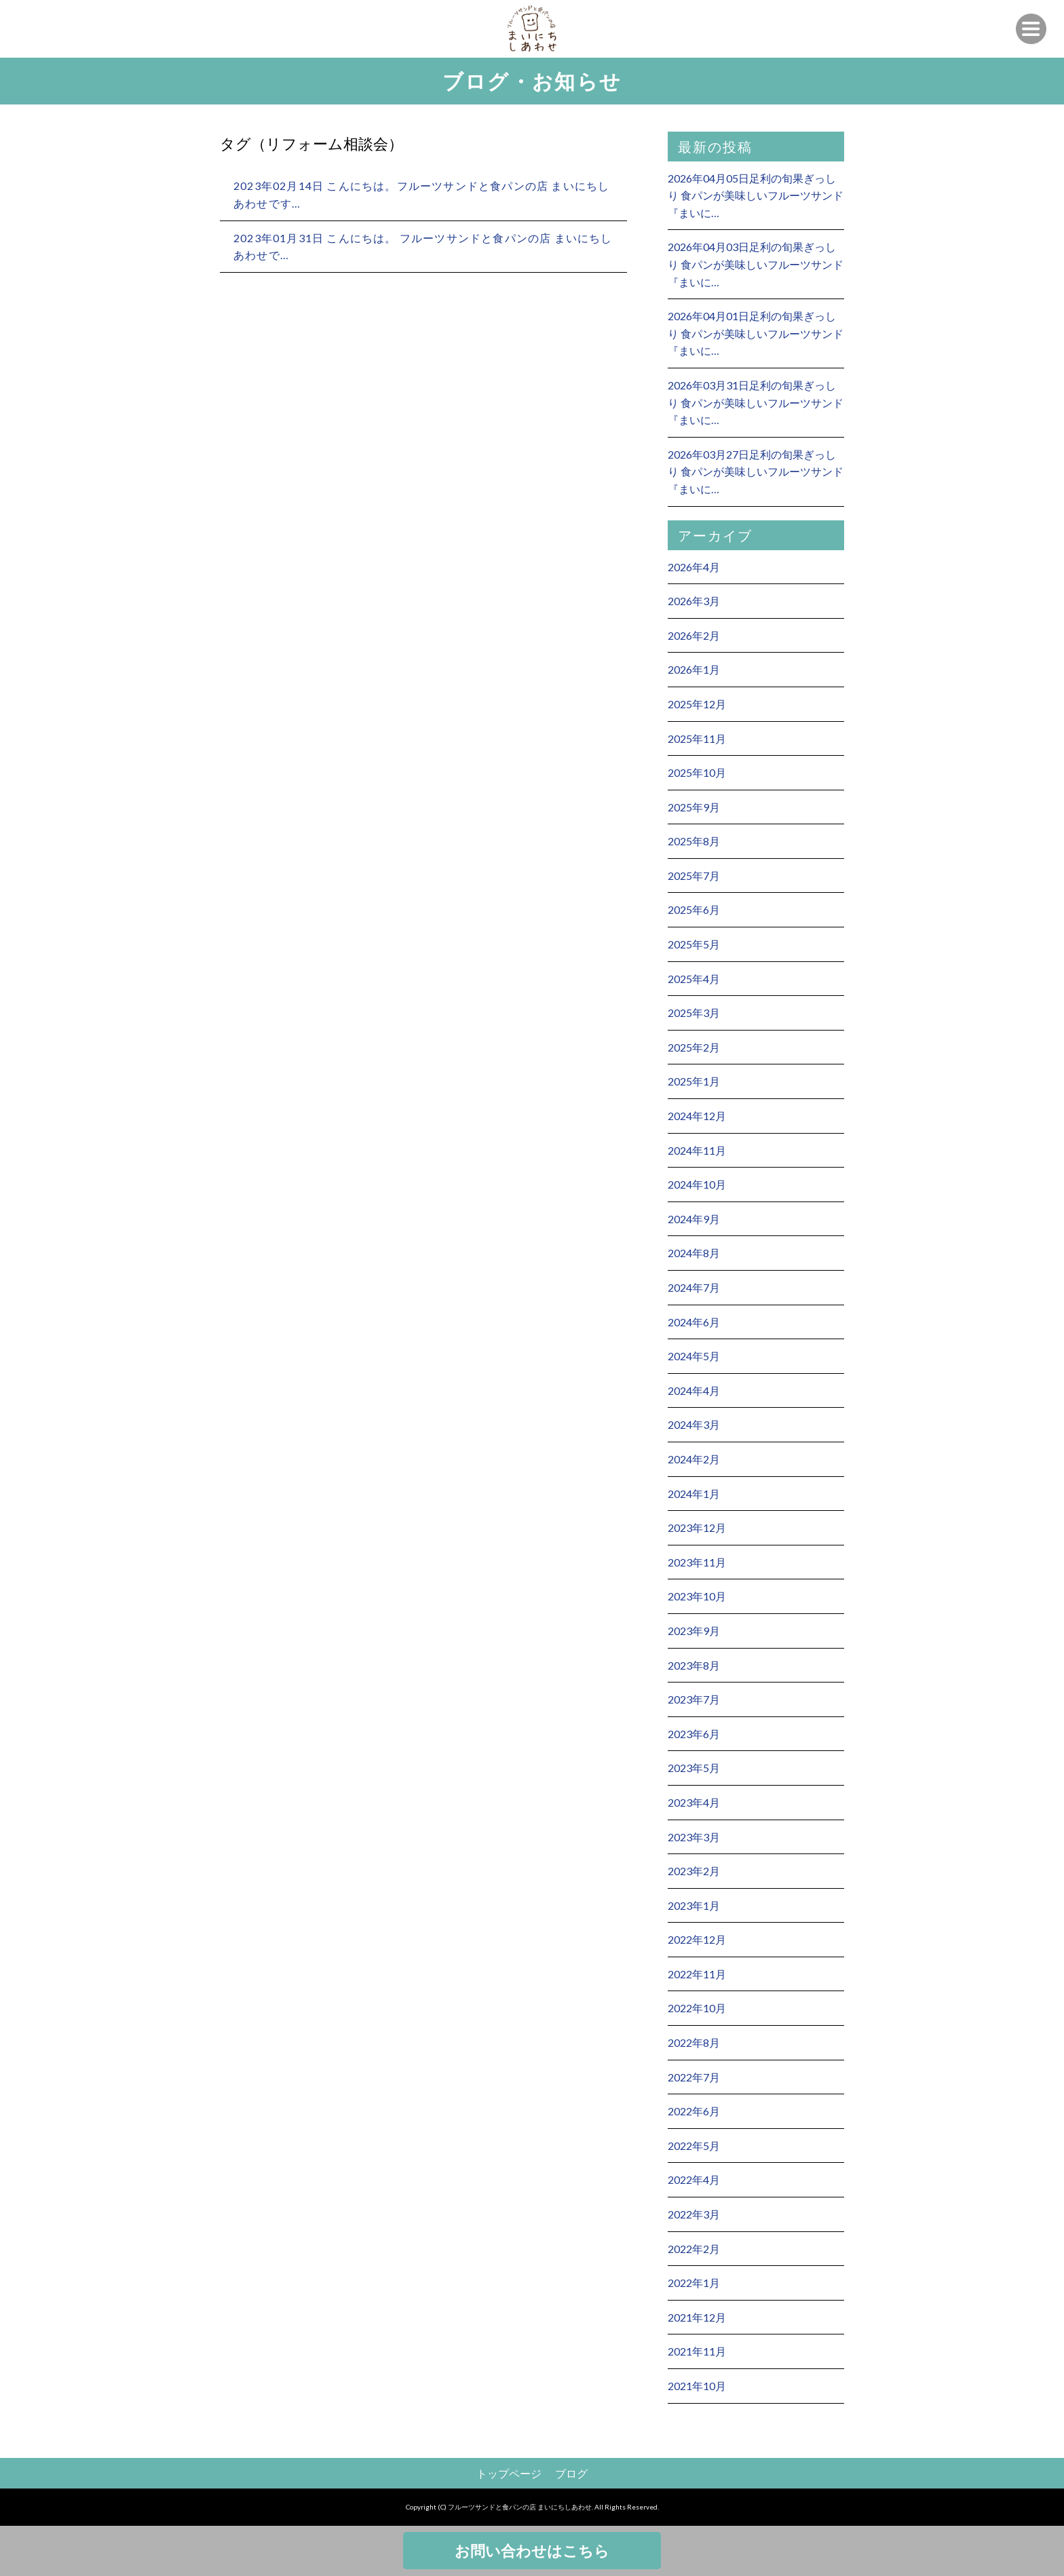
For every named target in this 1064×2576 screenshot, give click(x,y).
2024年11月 (697, 1150)
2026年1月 (694, 669)
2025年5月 (694, 944)
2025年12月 (697, 703)
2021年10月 (697, 2385)
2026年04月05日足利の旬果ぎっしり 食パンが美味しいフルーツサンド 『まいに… (755, 195)
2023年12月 (697, 1527)
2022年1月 (694, 2282)
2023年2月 (694, 1870)
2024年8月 (694, 1252)
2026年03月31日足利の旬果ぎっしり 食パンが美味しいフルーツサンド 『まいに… (755, 402)
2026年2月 (694, 635)
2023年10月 (697, 1596)
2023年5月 (694, 1767)
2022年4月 (694, 2179)
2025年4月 (694, 978)
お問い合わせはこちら (532, 2550)
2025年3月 (694, 1012)
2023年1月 (694, 1905)
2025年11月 (697, 738)
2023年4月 (694, 1802)
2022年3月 (694, 2214)
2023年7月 (694, 1699)
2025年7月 (694, 875)
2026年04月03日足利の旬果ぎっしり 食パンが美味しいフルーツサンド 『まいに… (755, 264)
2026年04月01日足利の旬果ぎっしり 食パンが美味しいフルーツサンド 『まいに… (755, 333)
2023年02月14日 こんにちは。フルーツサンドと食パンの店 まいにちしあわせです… (421, 194)
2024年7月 (694, 1287)
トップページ (509, 2473)
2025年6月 (694, 909)
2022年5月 (694, 2145)
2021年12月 (697, 2317)
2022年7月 (694, 2077)
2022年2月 (694, 2248)
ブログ (571, 2473)
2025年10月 (697, 772)
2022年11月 (697, 1973)
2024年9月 (694, 1218)
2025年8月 (694, 840)
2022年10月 (697, 2007)
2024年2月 (694, 1459)
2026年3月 (694, 600)
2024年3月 (694, 1424)
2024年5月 (694, 1355)
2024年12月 (697, 1115)
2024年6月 (694, 1321)
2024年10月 (697, 1184)
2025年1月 (694, 1081)
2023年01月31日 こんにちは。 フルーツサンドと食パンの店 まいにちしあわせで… (423, 246)
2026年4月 (694, 566)
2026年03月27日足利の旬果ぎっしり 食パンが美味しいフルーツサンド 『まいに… (755, 471)
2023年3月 (694, 1836)
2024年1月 (694, 1493)
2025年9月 (694, 807)
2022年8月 (694, 2042)
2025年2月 (694, 1047)
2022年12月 (697, 1939)
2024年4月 (694, 1390)
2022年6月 (694, 2110)
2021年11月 (697, 2351)
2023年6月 (694, 1733)
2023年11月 (697, 1562)
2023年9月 (694, 1630)
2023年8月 (694, 1665)
